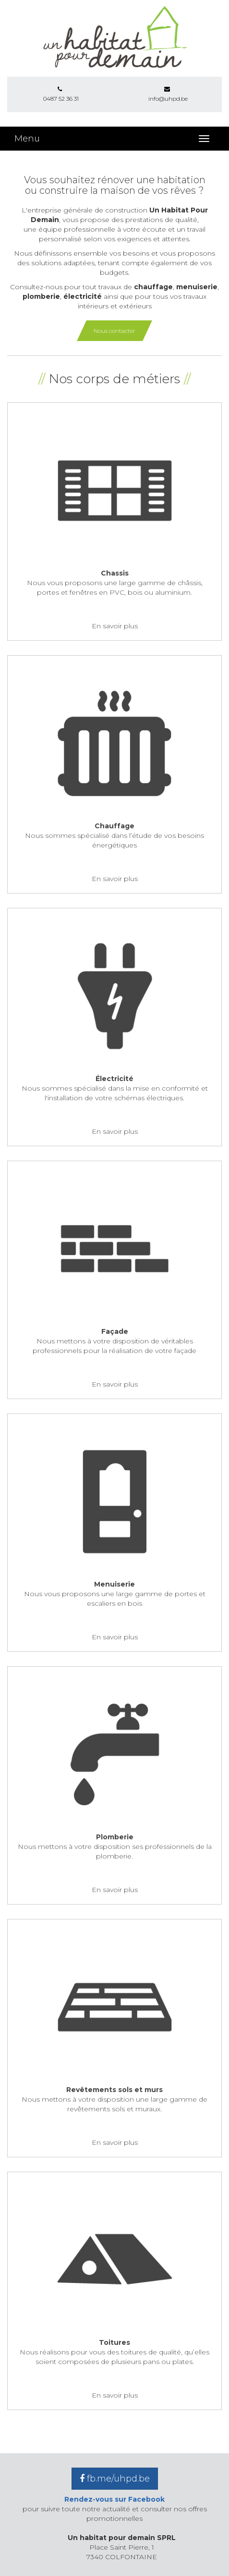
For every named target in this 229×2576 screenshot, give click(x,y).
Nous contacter (114, 330)
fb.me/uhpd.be (115, 2478)
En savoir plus (115, 626)
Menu (27, 138)
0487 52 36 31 (60, 94)
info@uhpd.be (167, 94)
